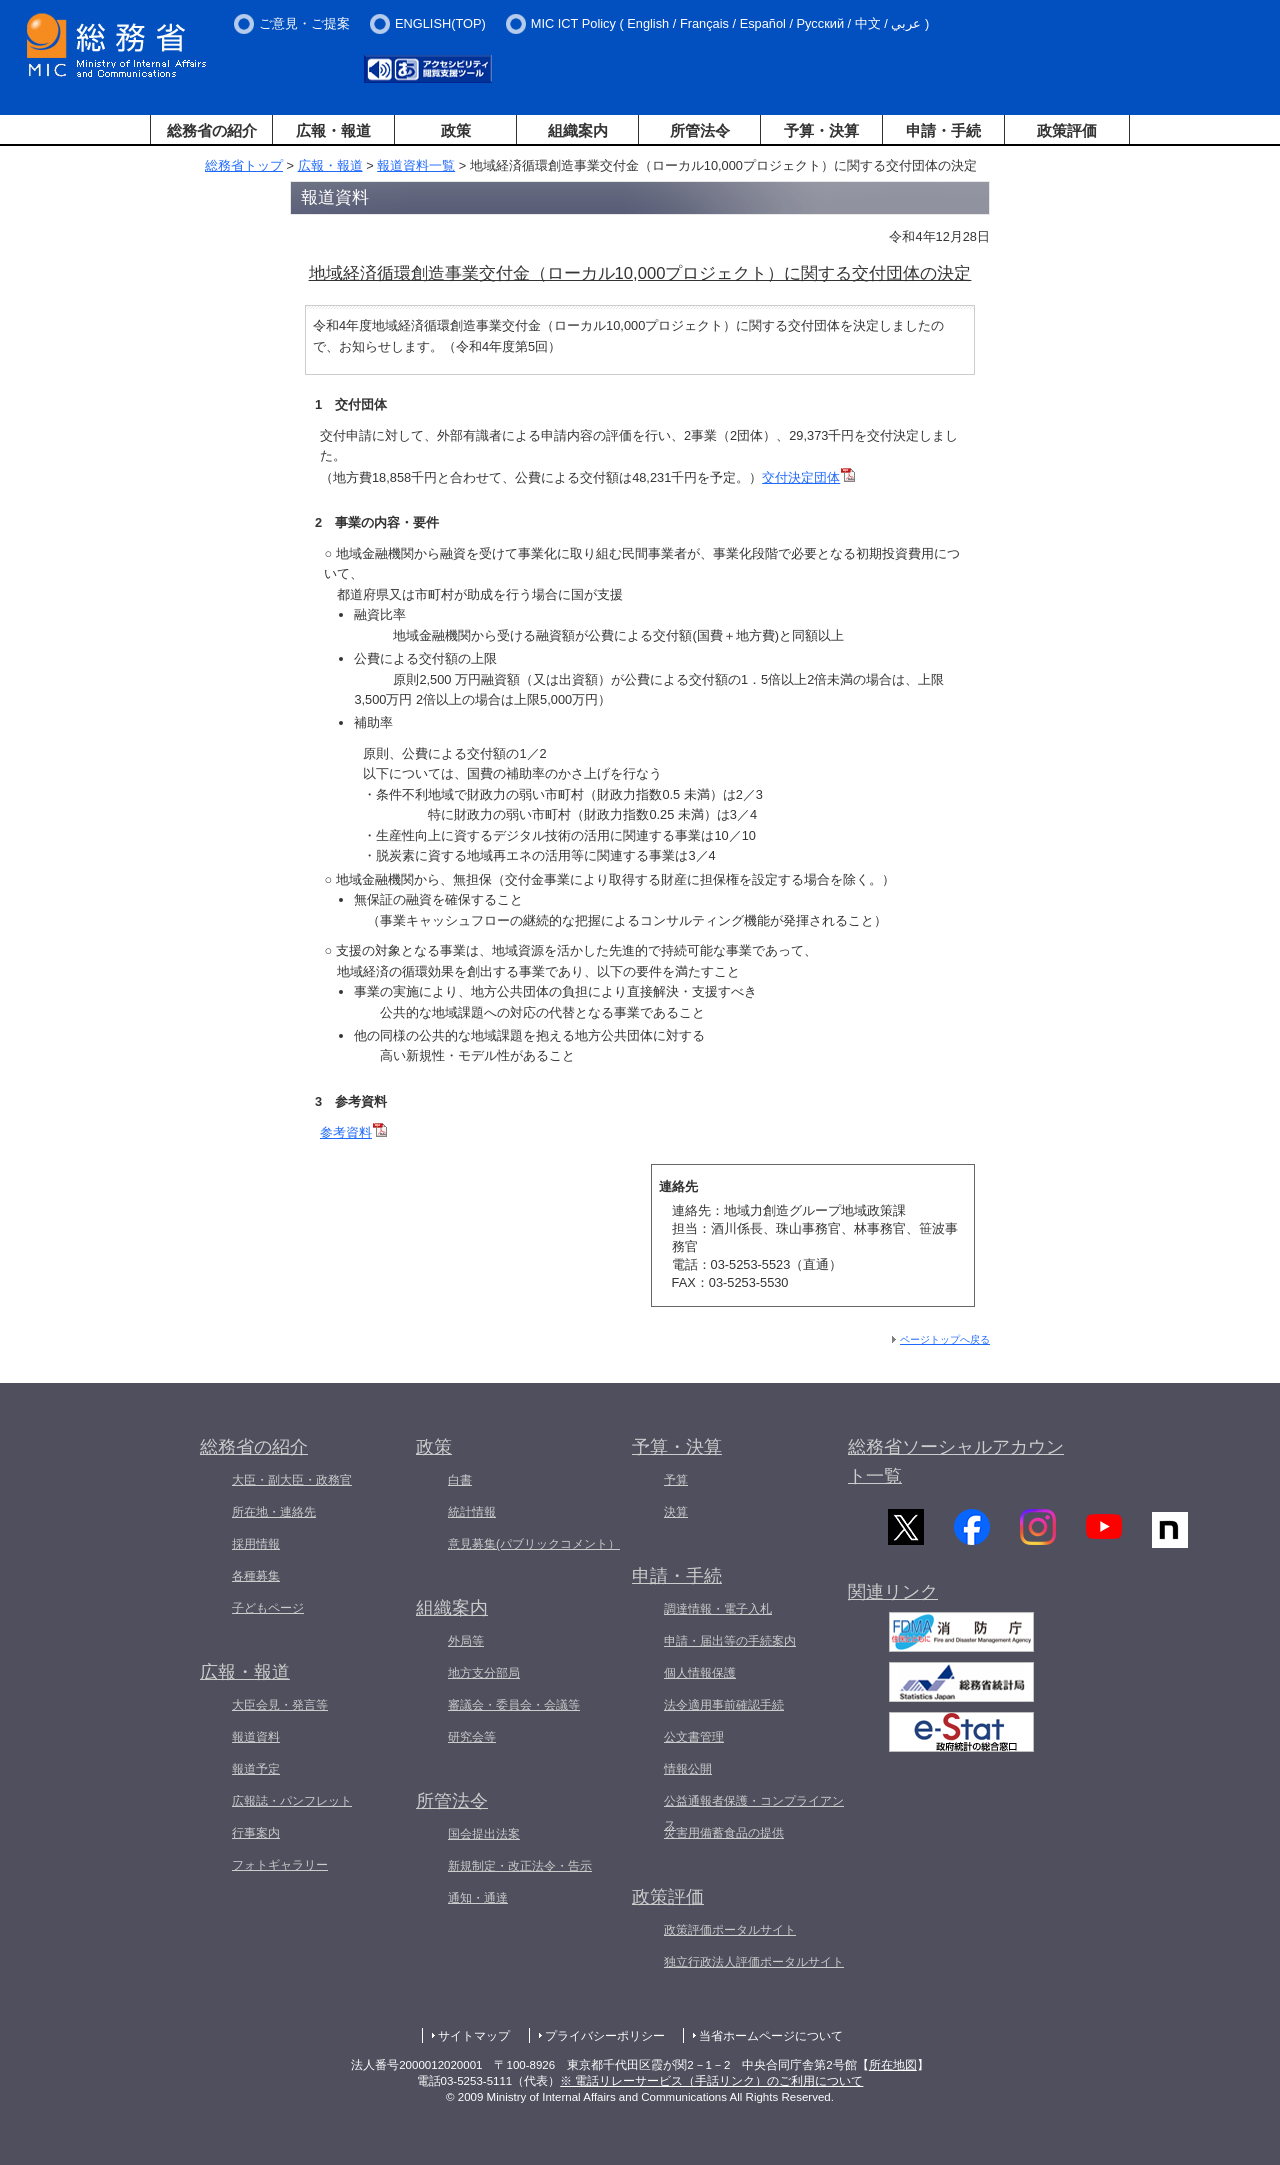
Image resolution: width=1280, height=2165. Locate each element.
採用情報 (256, 1544)
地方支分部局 (484, 1673)
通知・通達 (478, 1898)
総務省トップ (244, 165)
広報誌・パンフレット (292, 1801)
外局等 (466, 1641)
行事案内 (256, 1833)
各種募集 (256, 1576)
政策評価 (1067, 130)
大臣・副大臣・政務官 (292, 1480)
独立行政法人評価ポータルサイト (754, 1962)
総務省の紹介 (212, 130)
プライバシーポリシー (605, 2036)
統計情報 (472, 1512)
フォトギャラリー (280, 1865)
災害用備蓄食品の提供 (724, 1833)
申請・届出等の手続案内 (730, 1641)
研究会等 (472, 1737)
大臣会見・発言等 (280, 1705)
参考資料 (353, 1132)
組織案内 (578, 130)
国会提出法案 (484, 1834)
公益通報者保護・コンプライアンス (754, 1813)
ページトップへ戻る (945, 1339)
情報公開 (688, 1769)
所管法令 (700, 130)
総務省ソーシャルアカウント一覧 (956, 1461)
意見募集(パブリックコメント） (534, 1544)
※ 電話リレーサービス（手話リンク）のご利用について (711, 2081)
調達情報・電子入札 (718, 1609)
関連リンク (893, 1603)
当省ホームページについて (771, 2036)
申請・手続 (943, 130)
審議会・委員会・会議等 (514, 1705)
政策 (456, 130)
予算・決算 (821, 130)
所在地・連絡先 (274, 1512)
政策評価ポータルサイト (730, 1930)
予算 (676, 1480)
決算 (676, 1512)
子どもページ (268, 1608)
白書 (460, 1480)
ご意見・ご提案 (304, 23)
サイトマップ (474, 2036)
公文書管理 (694, 1737)
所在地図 (893, 2065)
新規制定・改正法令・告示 (520, 1866)
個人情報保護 (700, 1673)
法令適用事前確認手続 (724, 1705)
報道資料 (256, 1737)
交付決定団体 (808, 477)
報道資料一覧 (416, 165)
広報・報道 (333, 130)
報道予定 (256, 1769)
